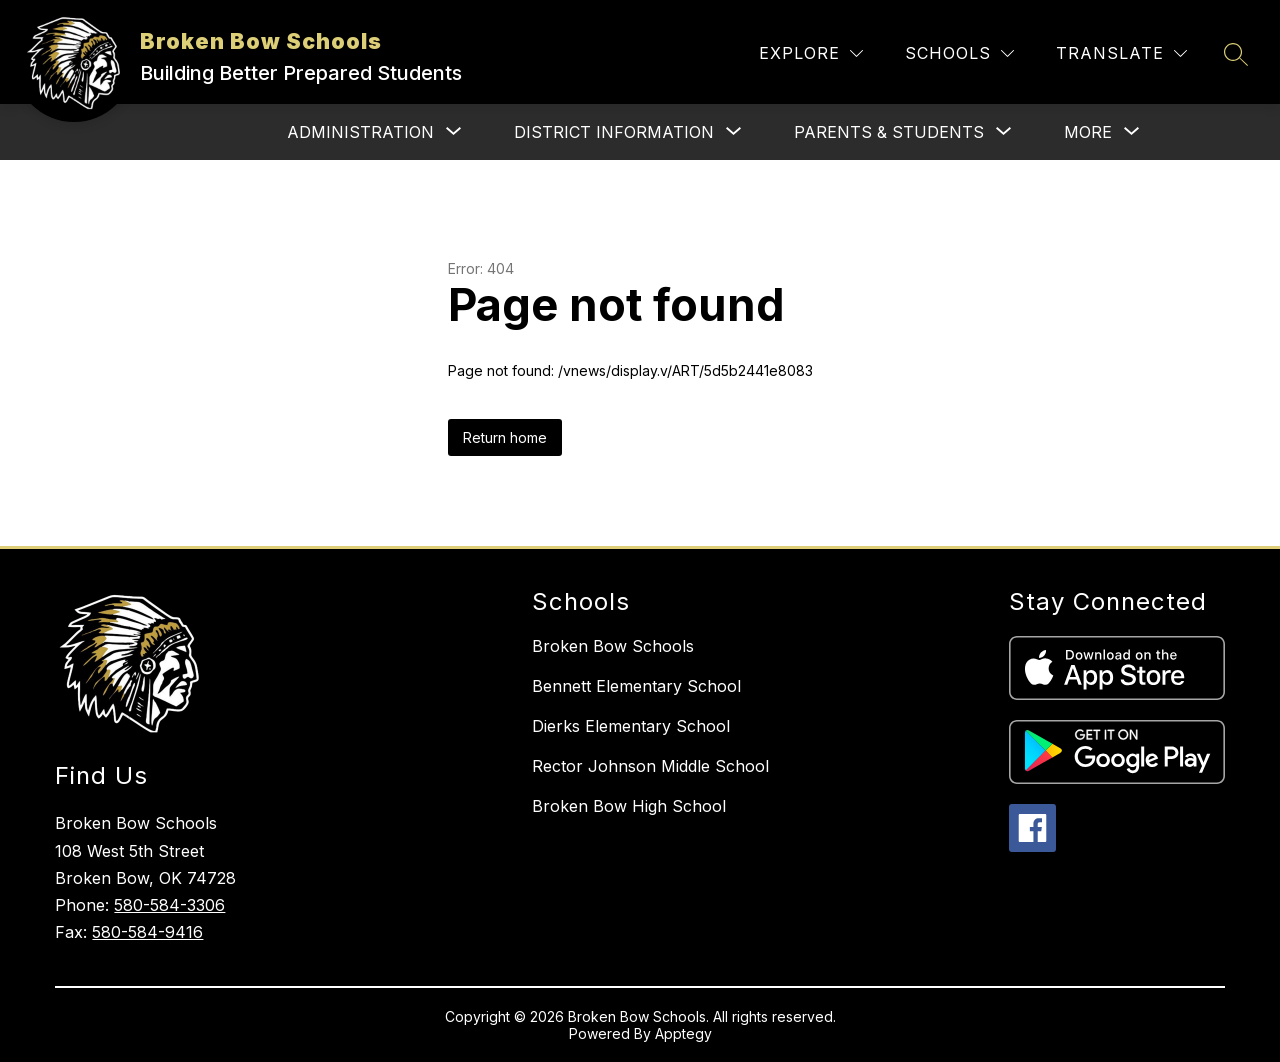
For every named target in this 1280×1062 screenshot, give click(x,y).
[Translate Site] (1121, 53)
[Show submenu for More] (1088, 132)
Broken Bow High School (629, 806)
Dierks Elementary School (631, 726)
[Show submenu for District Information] (614, 132)
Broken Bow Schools (613, 646)
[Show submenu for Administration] (360, 132)
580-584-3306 (169, 905)
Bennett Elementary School (636, 686)
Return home (505, 437)
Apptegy (683, 1033)
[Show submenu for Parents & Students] (889, 132)
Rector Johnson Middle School (650, 766)
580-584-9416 (147, 932)
